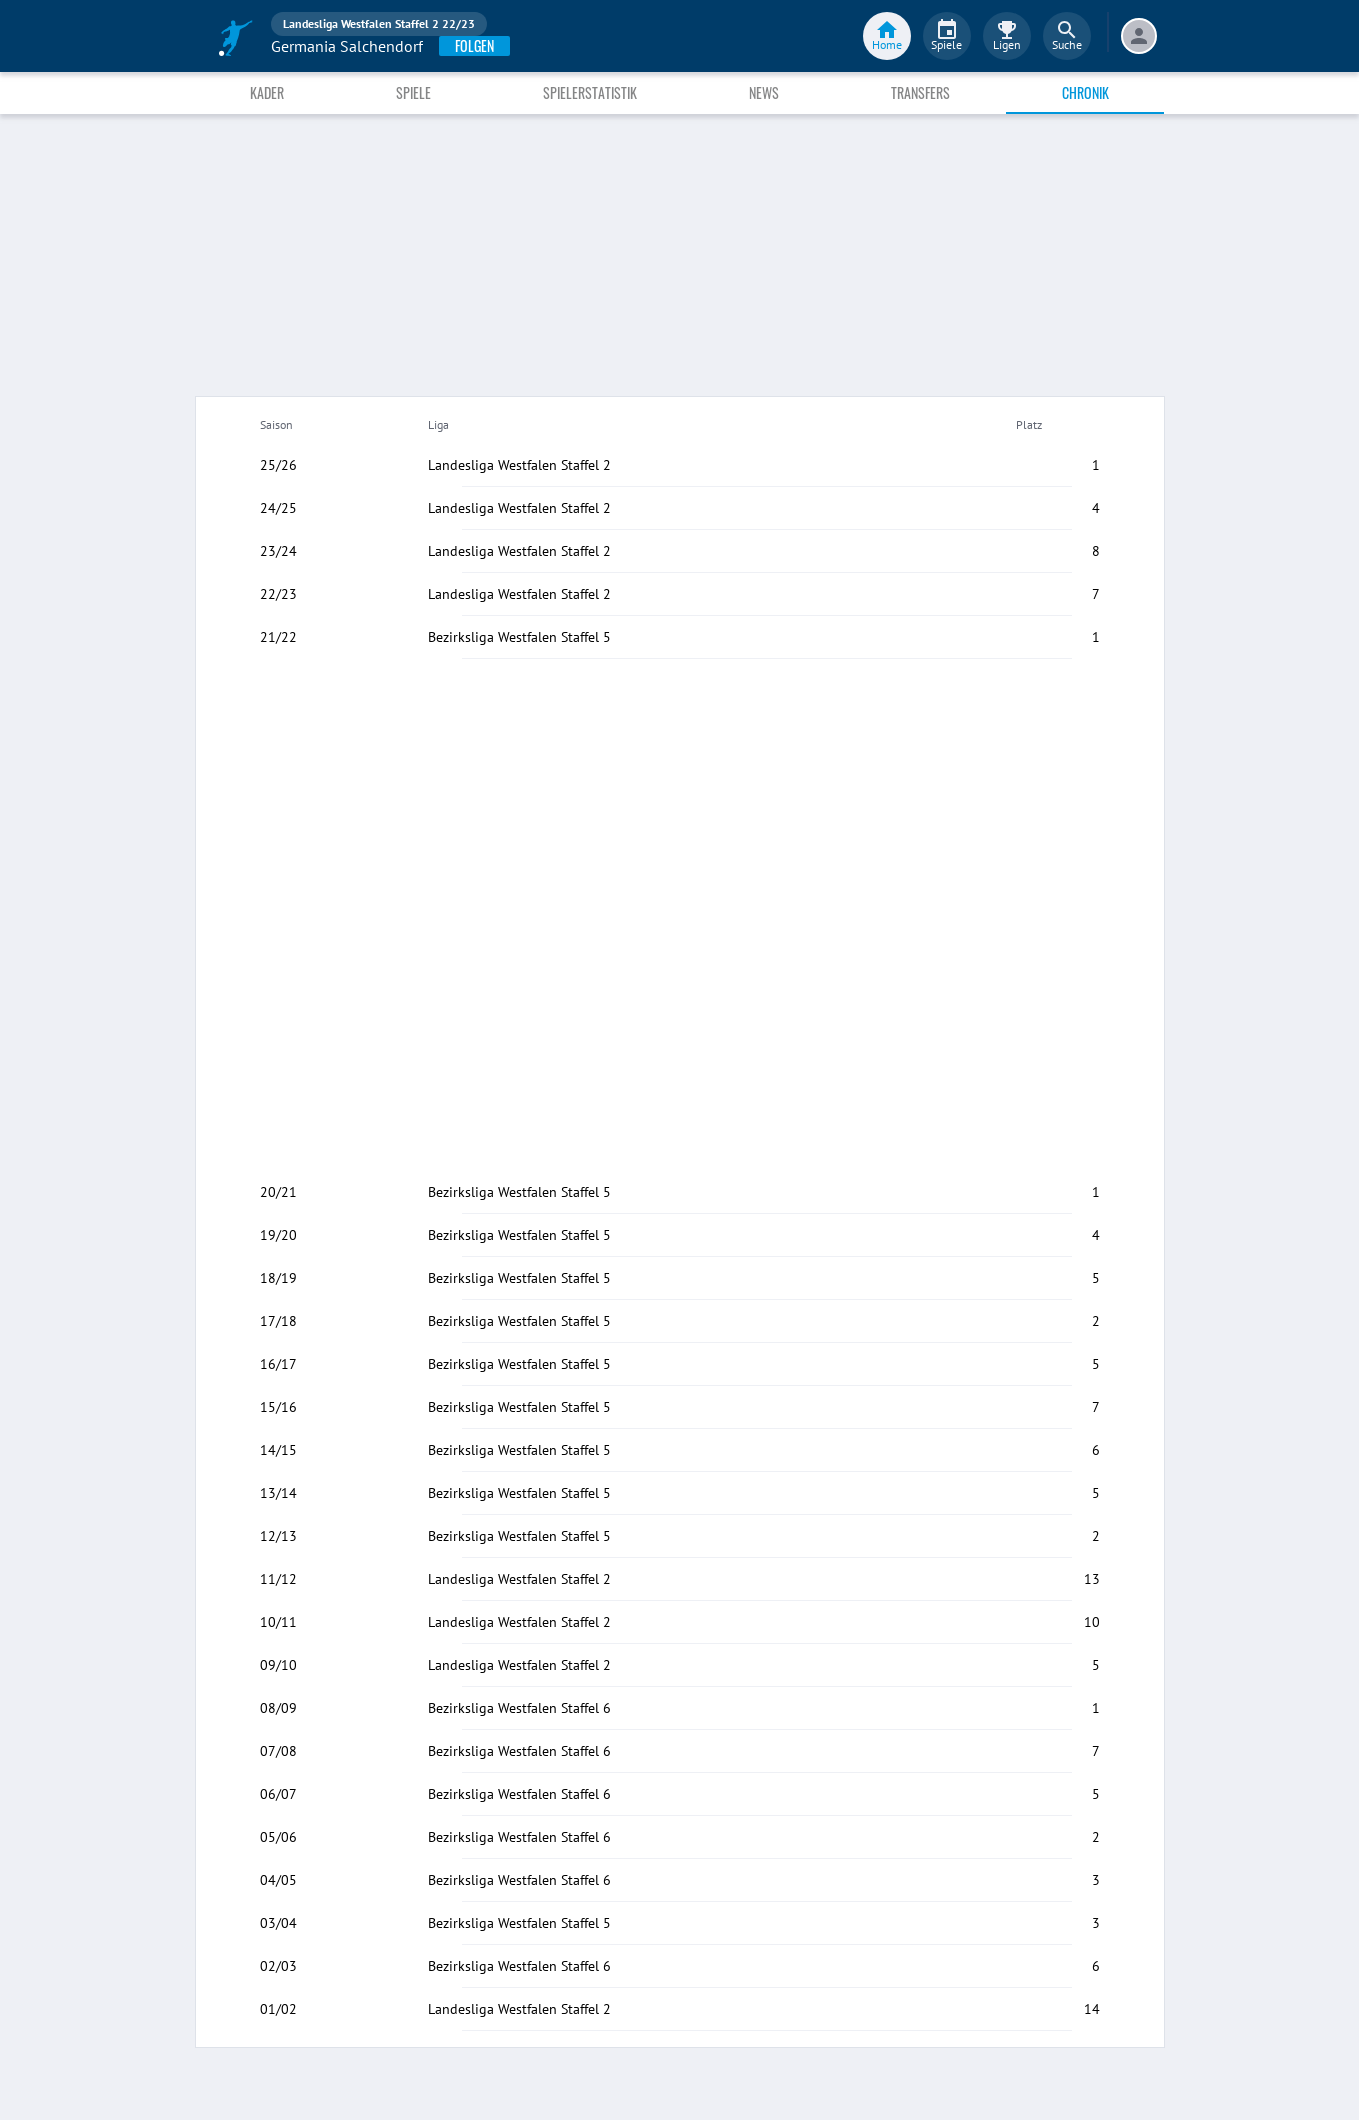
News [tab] (764, 92)
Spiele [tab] (413, 92)
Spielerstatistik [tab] (590, 92)
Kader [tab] (267, 92)
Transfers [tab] (920, 92)
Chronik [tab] (1085, 92)
